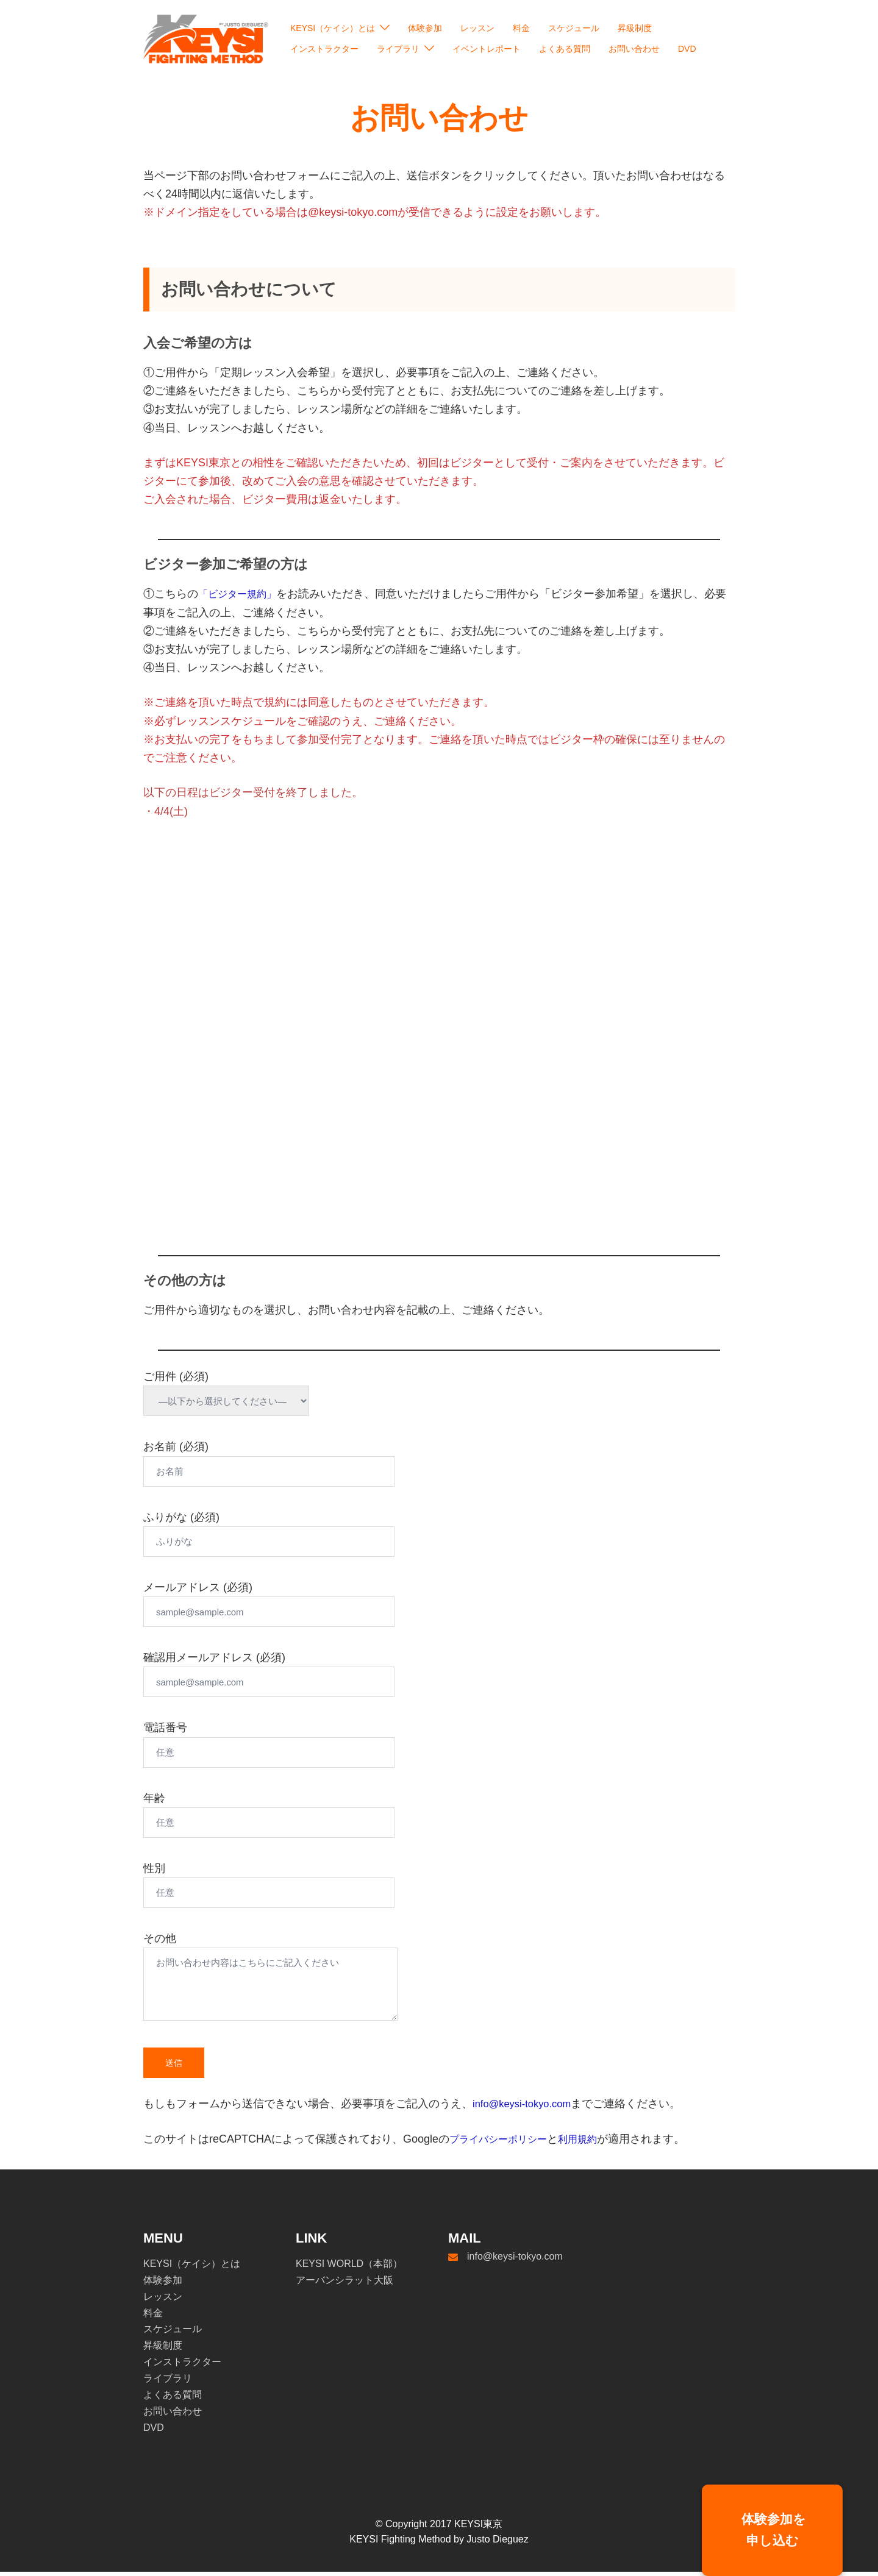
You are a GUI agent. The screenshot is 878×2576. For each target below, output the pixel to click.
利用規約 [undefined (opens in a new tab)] (592, 2143)
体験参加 (425, 28)
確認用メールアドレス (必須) (293, 1674)
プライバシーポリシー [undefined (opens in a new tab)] (504, 2143)
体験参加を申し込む (772, 2529)
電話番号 (293, 1744)
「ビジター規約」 (242, 598)
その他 (294, 1982)
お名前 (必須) (293, 1463)
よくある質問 (564, 49)
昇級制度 (635, 28)
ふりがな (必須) (293, 1533)
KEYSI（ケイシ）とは (332, 28)
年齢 (293, 1814)
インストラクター (324, 49)
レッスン (477, 28)
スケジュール (573, 28)
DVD (687, 49)
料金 (521, 28)
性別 (293, 1884)
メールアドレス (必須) (293, 1603)
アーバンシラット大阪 (344, 2284)
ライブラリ (398, 49)
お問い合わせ (634, 49)
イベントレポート (486, 49)
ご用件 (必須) (239, 1393)
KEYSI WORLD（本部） (349, 2268)
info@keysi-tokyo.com (526, 2108)
